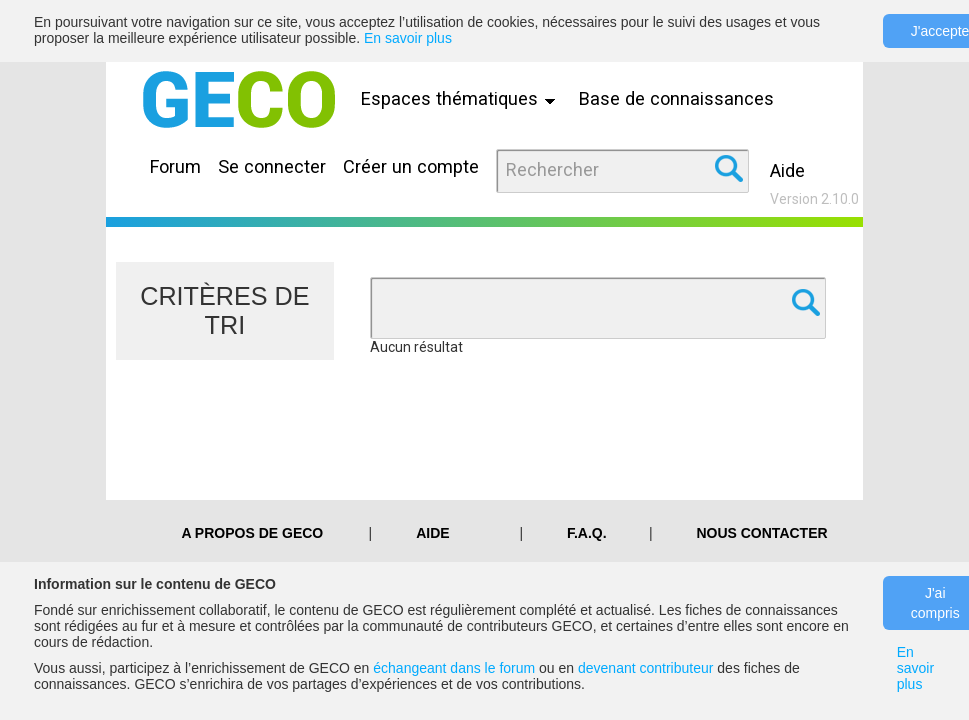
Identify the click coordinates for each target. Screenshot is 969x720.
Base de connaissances (676, 98)
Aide (787, 170)
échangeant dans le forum (454, 668)
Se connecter (272, 166)
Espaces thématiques (463, 98)
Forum (175, 166)
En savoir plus (408, 38)
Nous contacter (761, 533)
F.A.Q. (587, 533)
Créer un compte (411, 166)
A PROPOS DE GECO (252, 533)
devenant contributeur (645, 668)
